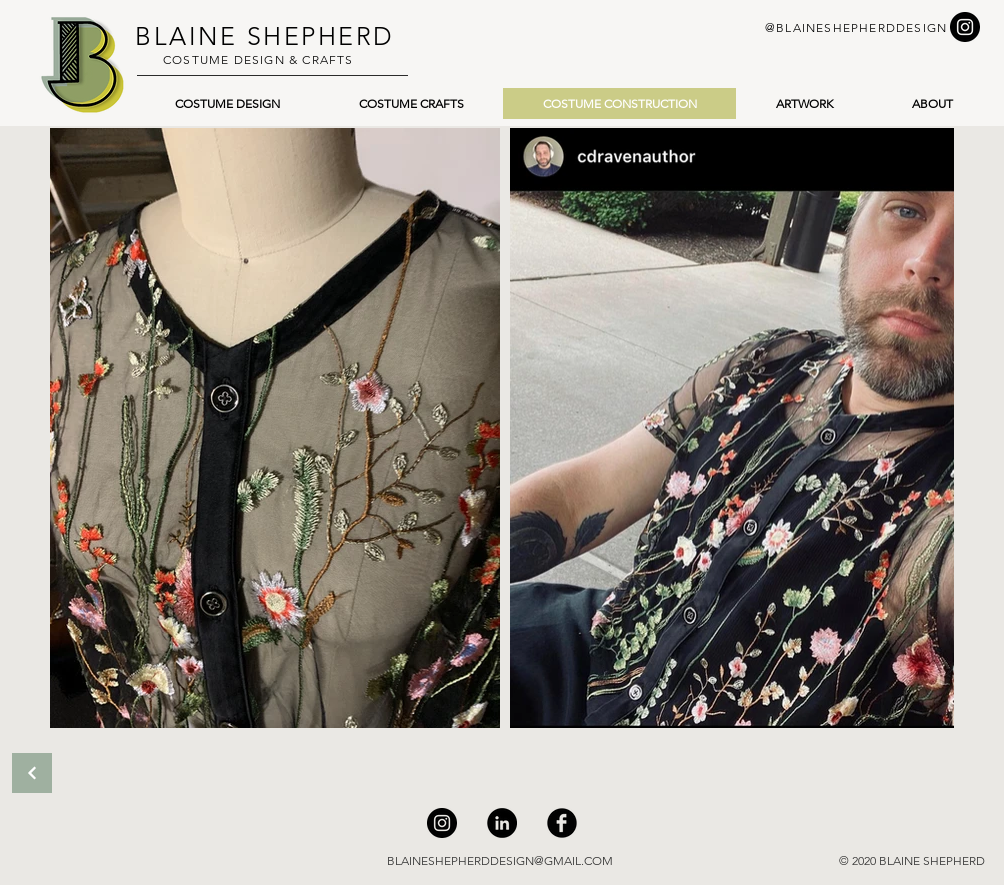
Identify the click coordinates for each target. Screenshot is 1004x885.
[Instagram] (442, 823)
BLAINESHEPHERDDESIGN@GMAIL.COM (500, 860)
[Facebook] (562, 823)
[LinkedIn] (502, 823)
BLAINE (186, 36)
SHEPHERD (316, 36)
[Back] (32, 773)
